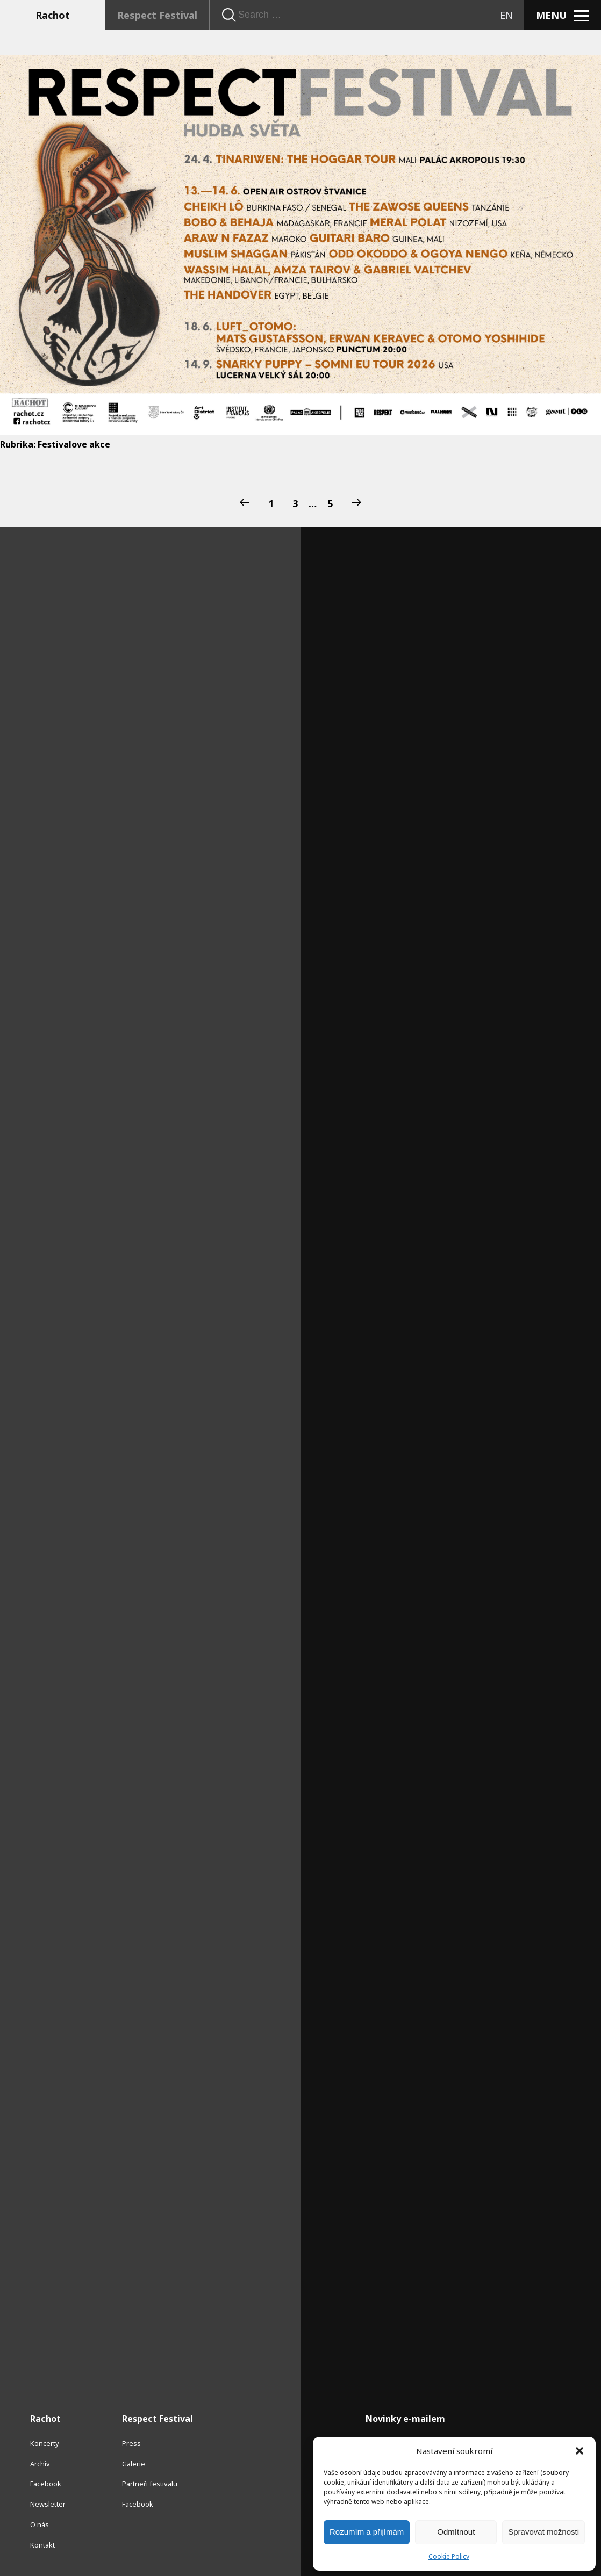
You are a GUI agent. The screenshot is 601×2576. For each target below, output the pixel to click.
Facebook (45, 2483)
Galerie (133, 2464)
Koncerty (44, 2443)
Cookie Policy (448, 2556)
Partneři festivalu (149, 2483)
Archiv (40, 2464)
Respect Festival (157, 15)
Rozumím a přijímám (367, 2531)
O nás (39, 2524)
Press (131, 2443)
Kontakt (42, 2545)
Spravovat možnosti (543, 2531)
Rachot (52, 15)
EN (506, 15)
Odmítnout (456, 2531)
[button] (579, 2450)
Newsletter (48, 2504)
